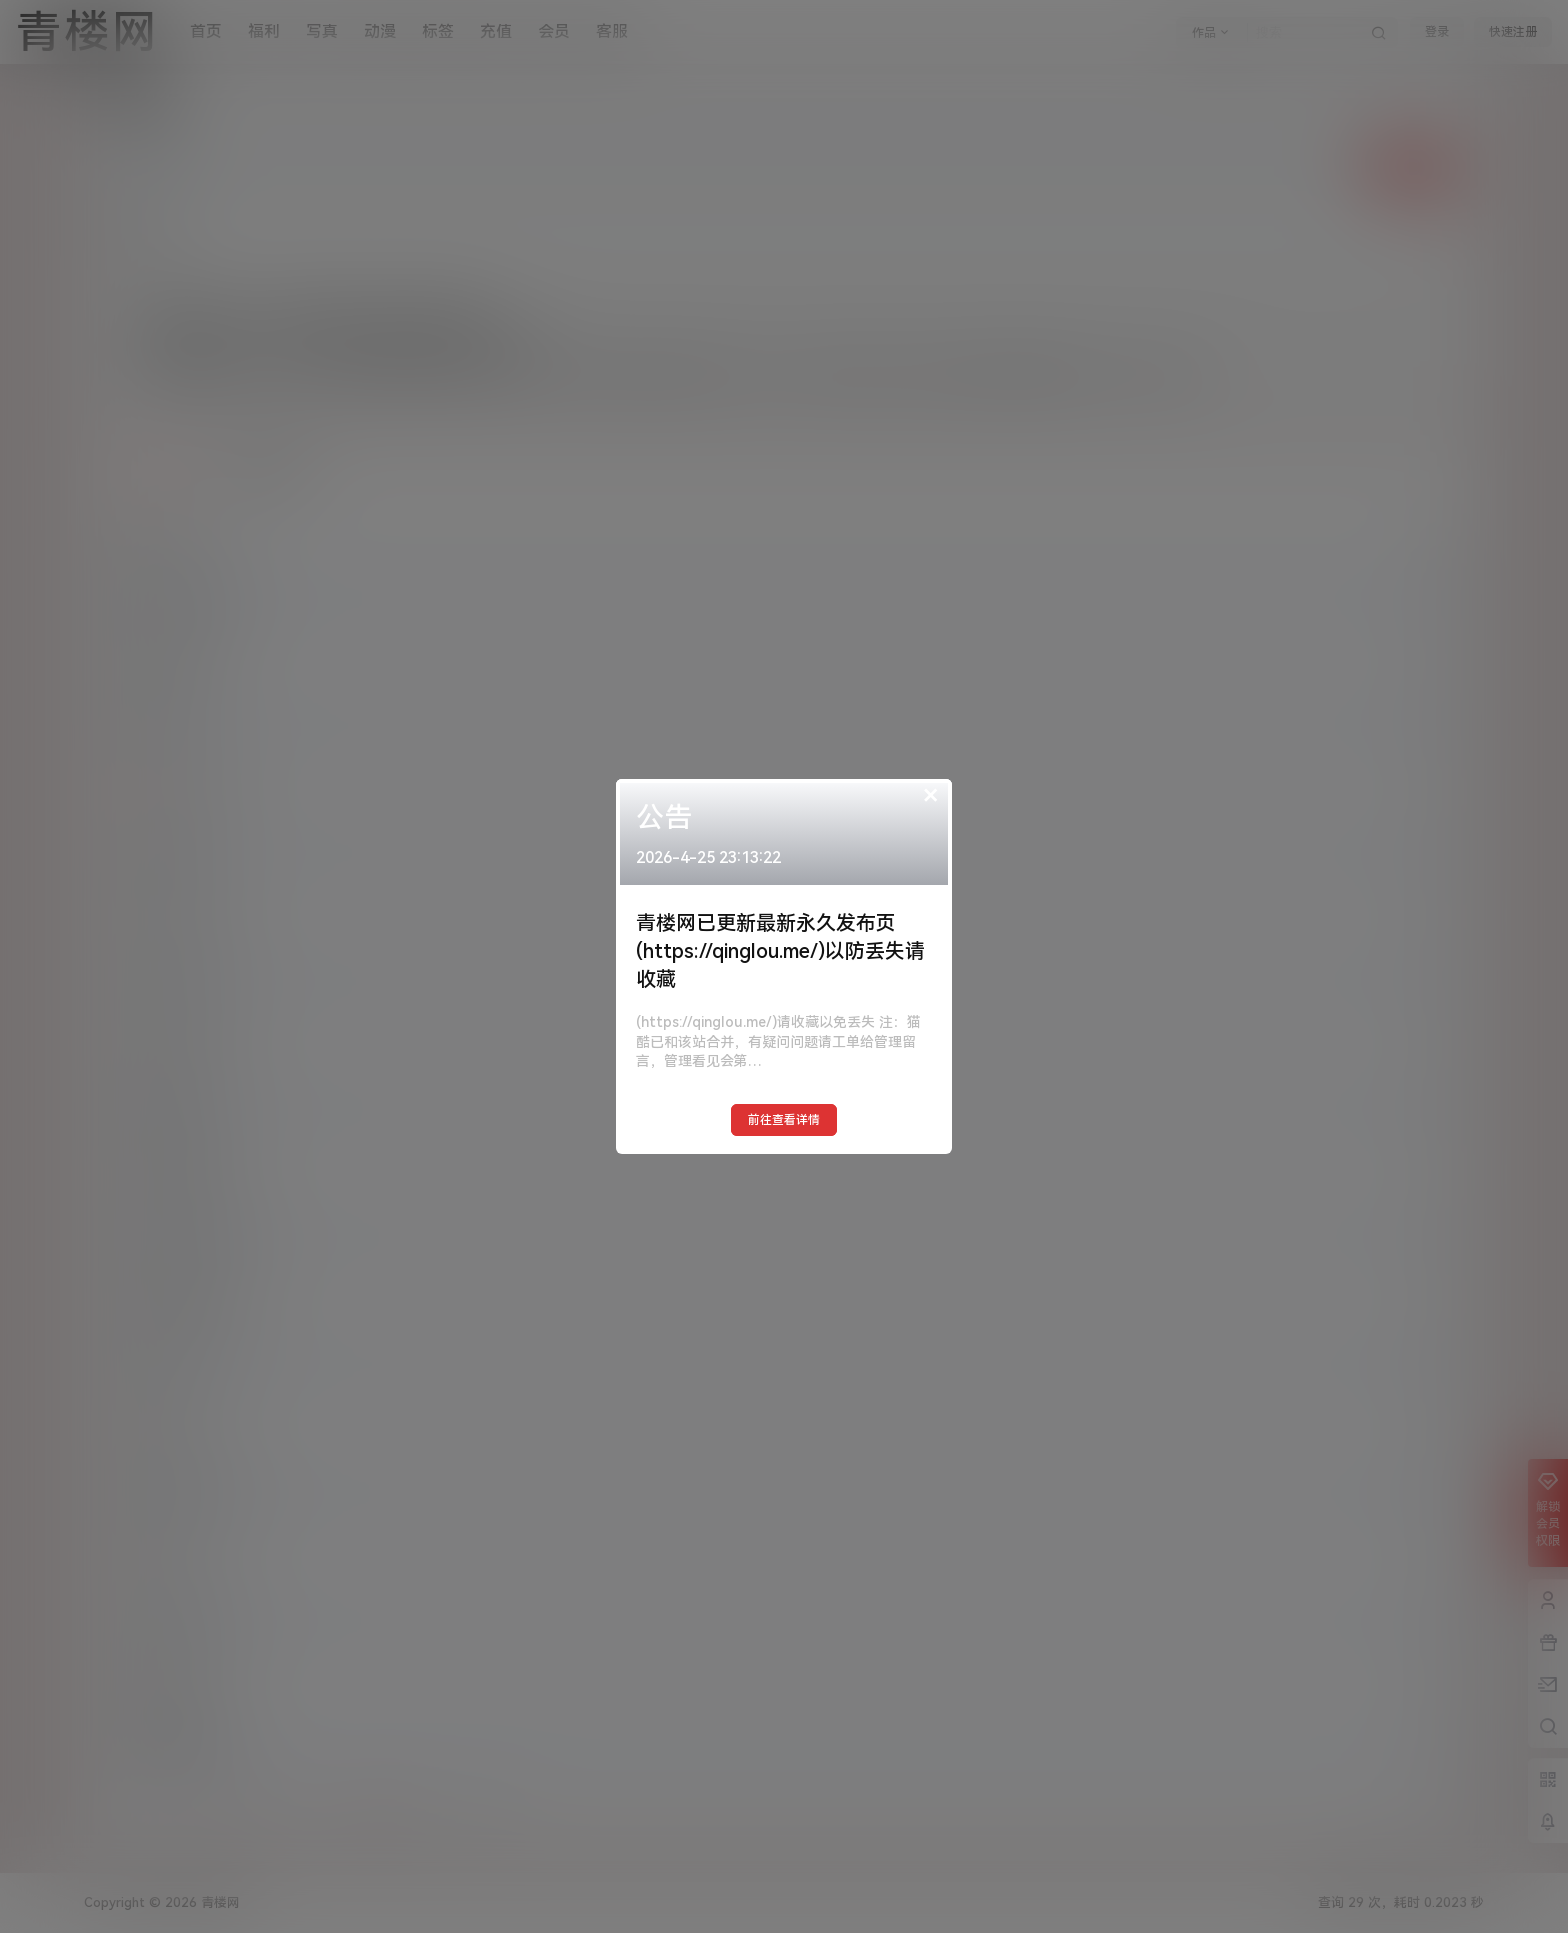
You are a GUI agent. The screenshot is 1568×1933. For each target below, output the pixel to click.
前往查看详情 (784, 1120)
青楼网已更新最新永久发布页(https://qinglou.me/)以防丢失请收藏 (780, 951)
